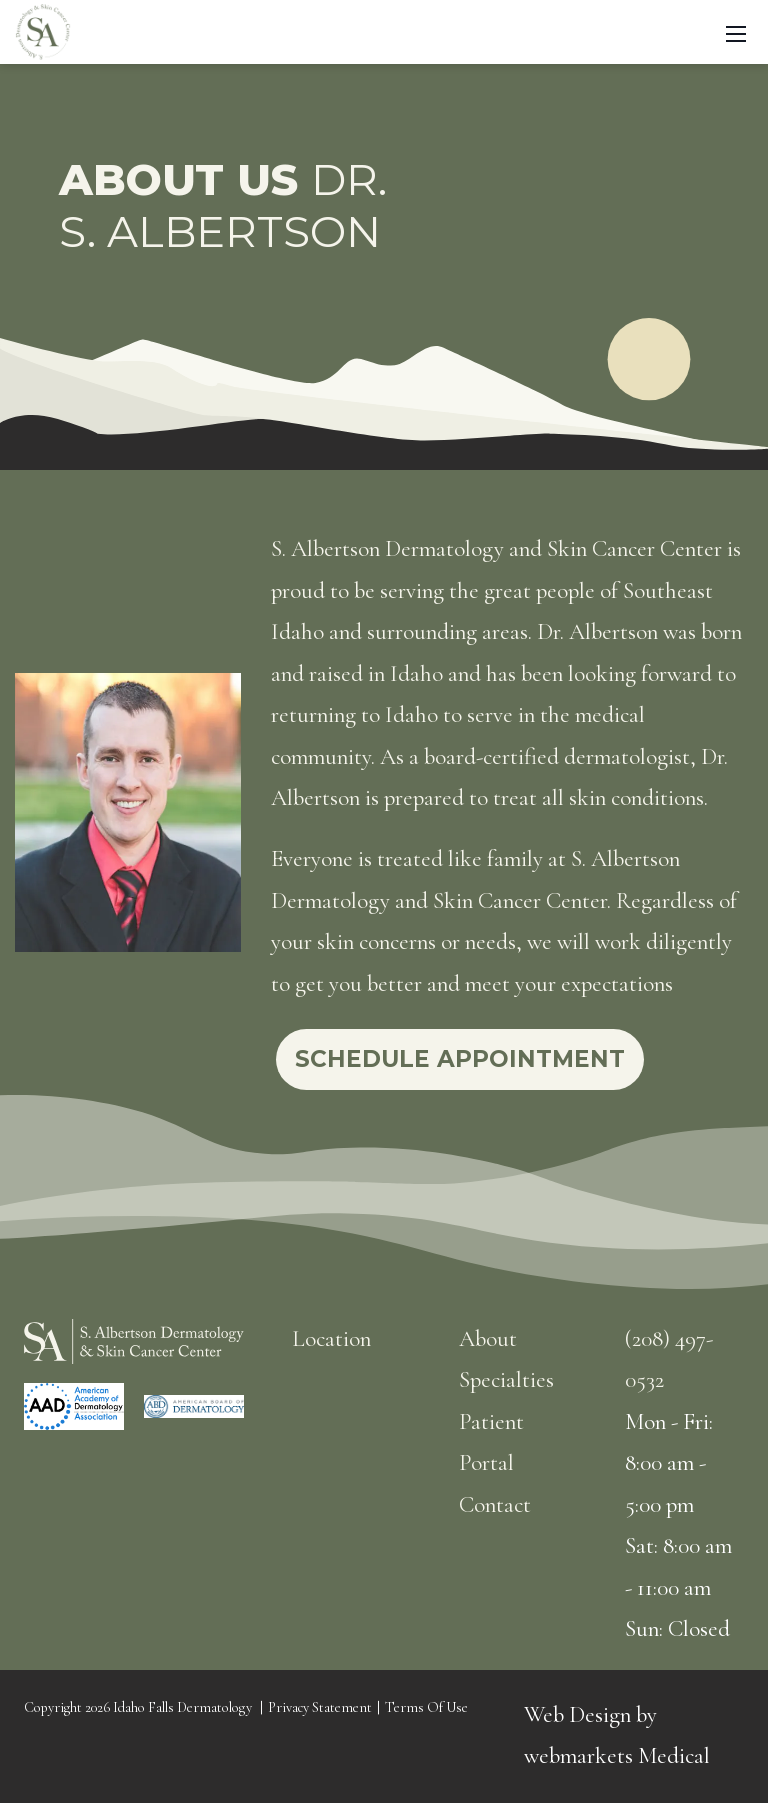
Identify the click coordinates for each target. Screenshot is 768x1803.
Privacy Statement (320, 1707)
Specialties (506, 1380)
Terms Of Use (426, 1707)
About (488, 1339)
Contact (495, 1505)
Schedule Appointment (460, 1059)
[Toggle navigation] (736, 32)
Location (331, 1339)
